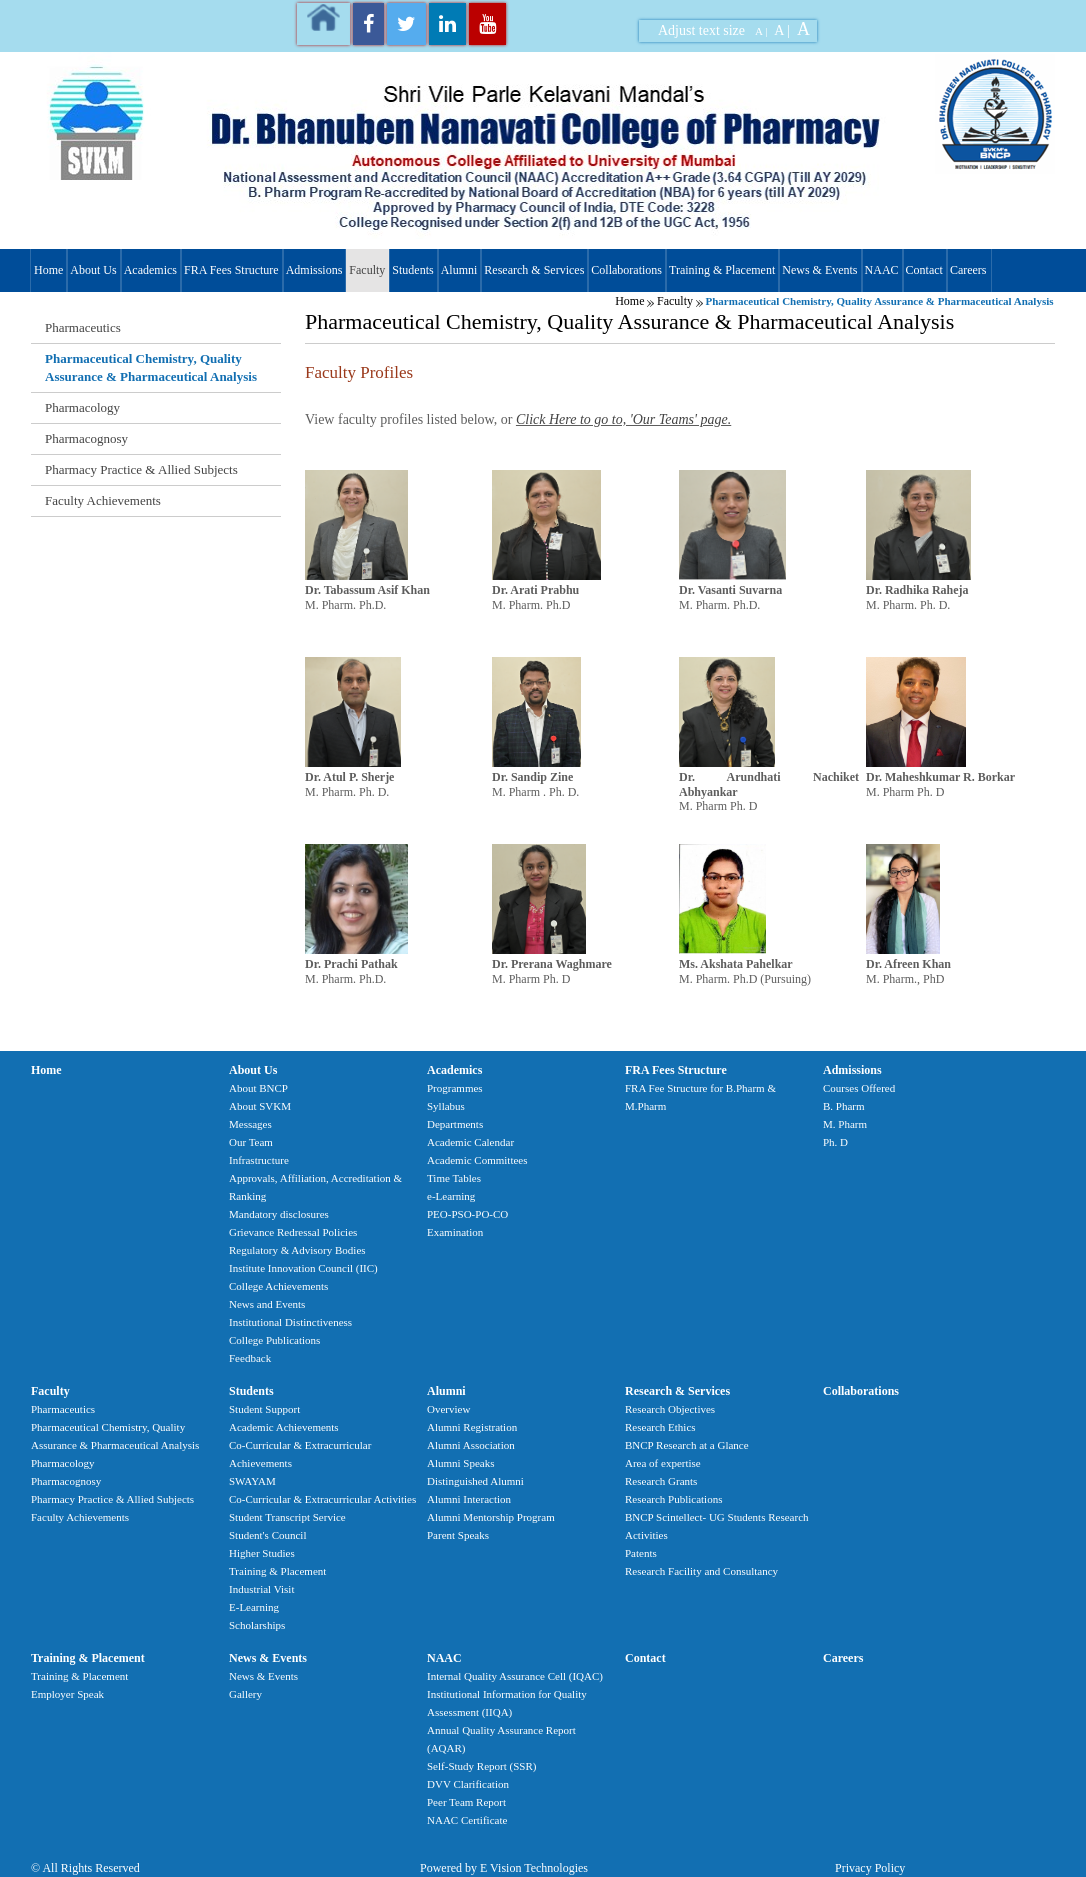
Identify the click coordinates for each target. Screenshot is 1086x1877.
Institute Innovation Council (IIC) (303, 1268)
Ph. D (835, 1142)
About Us (93, 270)
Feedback (250, 1358)
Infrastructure (259, 1160)
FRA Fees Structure (231, 270)
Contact (924, 270)
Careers (968, 270)
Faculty (367, 270)
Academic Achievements (284, 1427)
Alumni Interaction (469, 1499)
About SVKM (260, 1106)
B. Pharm (844, 1106)
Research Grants (661, 1481)
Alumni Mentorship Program (491, 1517)
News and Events (267, 1304)
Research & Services (534, 270)
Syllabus (446, 1106)
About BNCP (258, 1088)
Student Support (264, 1409)
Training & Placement (722, 270)
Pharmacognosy (86, 438)
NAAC (882, 270)
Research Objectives (670, 1409)
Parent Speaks (458, 1535)
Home (48, 270)
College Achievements (278, 1286)
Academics (150, 270)
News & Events (819, 270)
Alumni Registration (472, 1427)
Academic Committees (477, 1160)
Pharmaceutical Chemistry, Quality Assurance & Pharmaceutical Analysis (151, 367)
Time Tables (454, 1178)
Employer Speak (67, 1694)
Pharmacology (82, 407)
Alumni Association (471, 1445)
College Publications (274, 1340)
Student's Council (267, 1535)
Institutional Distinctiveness (290, 1322)
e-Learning (451, 1196)
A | (761, 31)
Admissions (314, 270)
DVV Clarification (468, 1784)
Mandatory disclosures (279, 1214)
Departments (455, 1124)
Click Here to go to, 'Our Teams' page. (623, 419)
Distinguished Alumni (475, 1481)
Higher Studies (262, 1553)
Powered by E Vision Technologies (504, 1868)
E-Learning (254, 1607)
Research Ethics (660, 1427)
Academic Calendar (470, 1142)
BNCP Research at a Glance (687, 1445)
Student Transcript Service (287, 1517)
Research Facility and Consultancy (701, 1571)
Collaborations (626, 270)
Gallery (245, 1694)
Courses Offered (859, 1088)
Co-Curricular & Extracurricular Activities (322, 1499)
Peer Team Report (466, 1802)
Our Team (251, 1142)
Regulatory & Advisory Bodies (297, 1250)
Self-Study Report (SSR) (481, 1766)
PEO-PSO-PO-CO (467, 1214)
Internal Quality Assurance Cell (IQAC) (515, 1676)
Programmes (455, 1088)
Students (412, 270)
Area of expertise (663, 1463)
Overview (448, 1409)
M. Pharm (845, 1124)
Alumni (459, 270)
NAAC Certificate (467, 1820)
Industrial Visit (261, 1589)
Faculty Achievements (103, 500)
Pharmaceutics (83, 327)
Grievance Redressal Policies (293, 1232)
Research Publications (673, 1499)
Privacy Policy (870, 1868)
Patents (641, 1553)
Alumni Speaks (461, 1463)
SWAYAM (252, 1481)
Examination (455, 1232)
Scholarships (257, 1625)
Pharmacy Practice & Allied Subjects (141, 469)
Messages (250, 1124)
